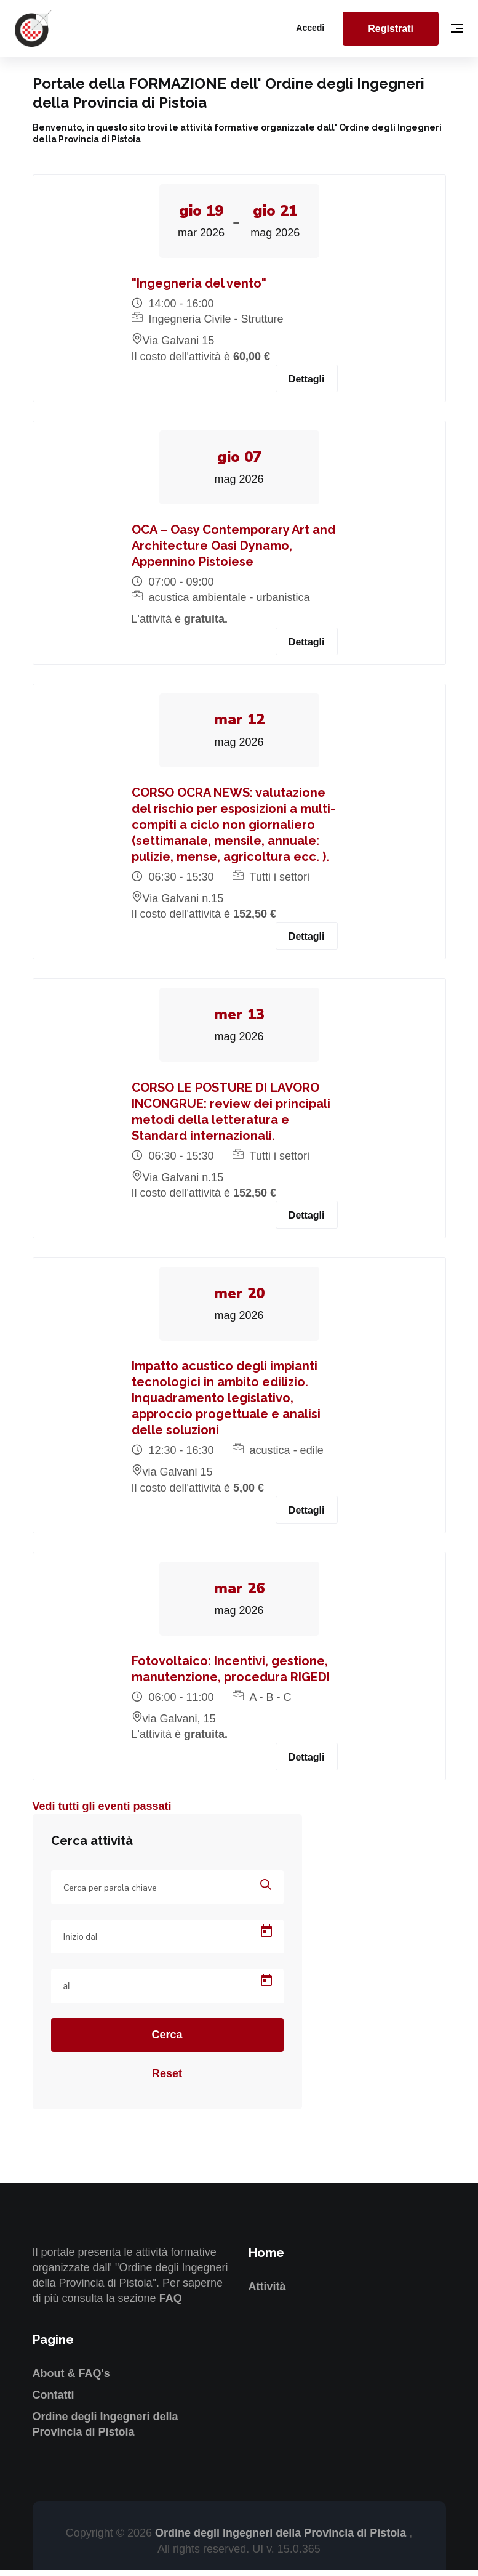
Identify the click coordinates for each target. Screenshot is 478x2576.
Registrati (390, 28)
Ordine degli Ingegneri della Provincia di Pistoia (282, 2540)
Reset (167, 2080)
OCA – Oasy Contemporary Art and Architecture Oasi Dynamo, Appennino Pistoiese (233, 548)
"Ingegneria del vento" (199, 284)
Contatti (53, 2401)
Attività (267, 2293)
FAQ (170, 2305)
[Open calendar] (266, 1938)
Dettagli (307, 380)
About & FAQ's (71, 2379)
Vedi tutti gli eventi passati (102, 1812)
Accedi (310, 28)
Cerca (166, 2041)
